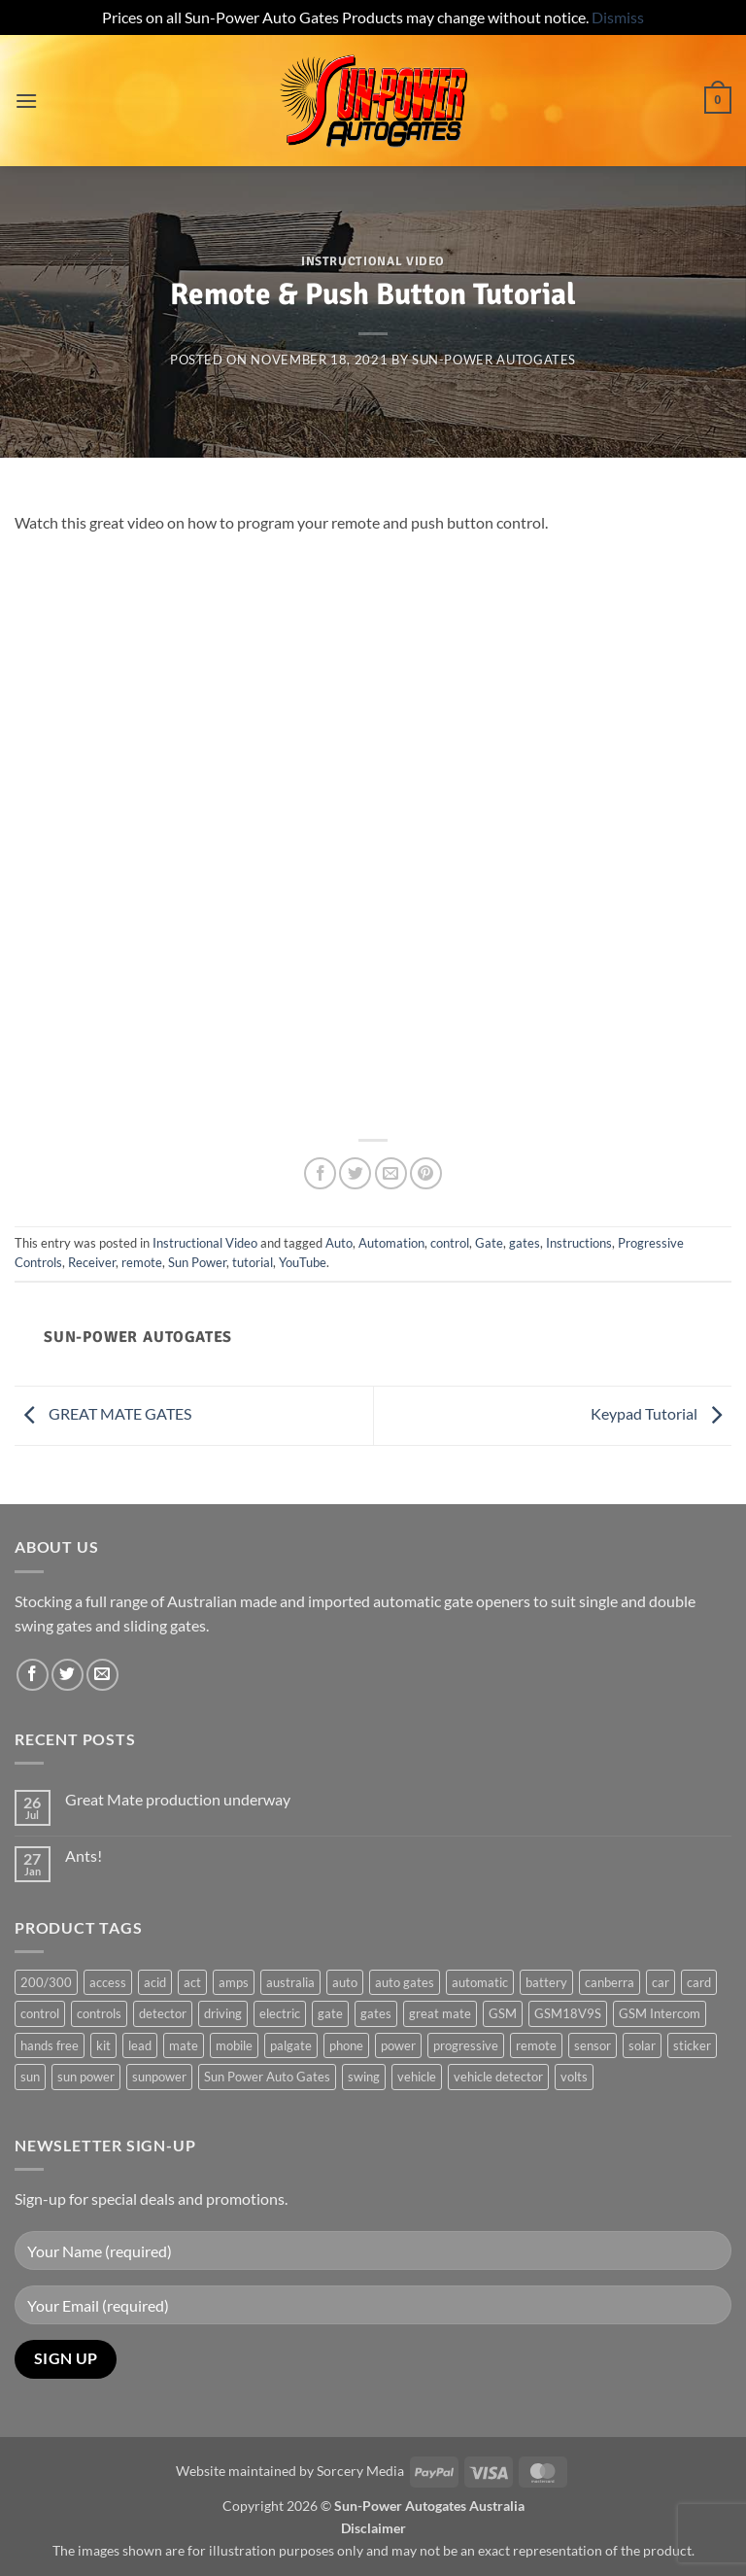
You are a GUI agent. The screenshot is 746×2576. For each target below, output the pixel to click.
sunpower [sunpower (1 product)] (159, 2076)
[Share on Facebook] (320, 1173)
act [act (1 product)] (192, 1982)
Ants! (83, 1855)
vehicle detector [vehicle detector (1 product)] (498, 2076)
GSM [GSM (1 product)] (503, 2013)
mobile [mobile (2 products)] (234, 2045)
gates (524, 1243)
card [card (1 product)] (699, 1982)
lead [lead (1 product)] (140, 2045)
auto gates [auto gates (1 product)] (404, 1982)
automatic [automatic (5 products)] (480, 1982)
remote (141, 1262)
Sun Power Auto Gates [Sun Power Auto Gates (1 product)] (267, 2076)
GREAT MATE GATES (103, 1413)
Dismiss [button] (618, 17)
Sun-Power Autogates (494, 359)
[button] (26, 100)
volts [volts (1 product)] (574, 2076)
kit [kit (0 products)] (103, 2045)
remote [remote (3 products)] (536, 2045)
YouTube (302, 1262)
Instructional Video (373, 261)
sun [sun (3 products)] (30, 2076)
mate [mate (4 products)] (183, 2045)
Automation (391, 1243)
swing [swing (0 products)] (364, 2076)
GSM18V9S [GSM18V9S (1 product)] (567, 2013)
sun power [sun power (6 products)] (86, 2076)
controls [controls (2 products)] (99, 2013)
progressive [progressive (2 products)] (465, 2045)
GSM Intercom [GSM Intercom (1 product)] (659, 2013)
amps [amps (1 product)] (234, 1982)
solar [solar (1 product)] (642, 2045)
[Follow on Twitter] (67, 1675)
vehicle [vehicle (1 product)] (416, 2076)
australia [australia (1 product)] (290, 1982)
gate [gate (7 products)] (330, 2013)
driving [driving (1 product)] (223, 2013)
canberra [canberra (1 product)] (609, 1982)
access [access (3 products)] (107, 1982)
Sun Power (197, 1262)
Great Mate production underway (177, 1799)
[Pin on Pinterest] (426, 1173)
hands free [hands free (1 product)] (49, 2045)
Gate (489, 1243)
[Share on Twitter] (355, 1173)
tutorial (252, 1262)
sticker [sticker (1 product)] (692, 2045)
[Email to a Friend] (391, 1173)
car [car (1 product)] (660, 1982)
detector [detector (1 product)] (162, 2013)
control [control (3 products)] (39, 2013)
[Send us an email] (102, 1675)
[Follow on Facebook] (33, 1675)
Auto (339, 1243)
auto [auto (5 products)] (344, 1982)
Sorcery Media (360, 2470)
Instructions (579, 1243)
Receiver (92, 1262)
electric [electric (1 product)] (279, 2013)
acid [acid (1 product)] (155, 1982)
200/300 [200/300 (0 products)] (46, 1982)
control (449, 1243)
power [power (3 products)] (398, 2045)
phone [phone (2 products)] (346, 2045)
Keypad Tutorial (661, 1413)
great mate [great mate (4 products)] (440, 2013)
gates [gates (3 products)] (375, 2013)
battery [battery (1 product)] (546, 1982)
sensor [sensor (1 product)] (592, 2045)
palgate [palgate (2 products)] (291, 2045)
